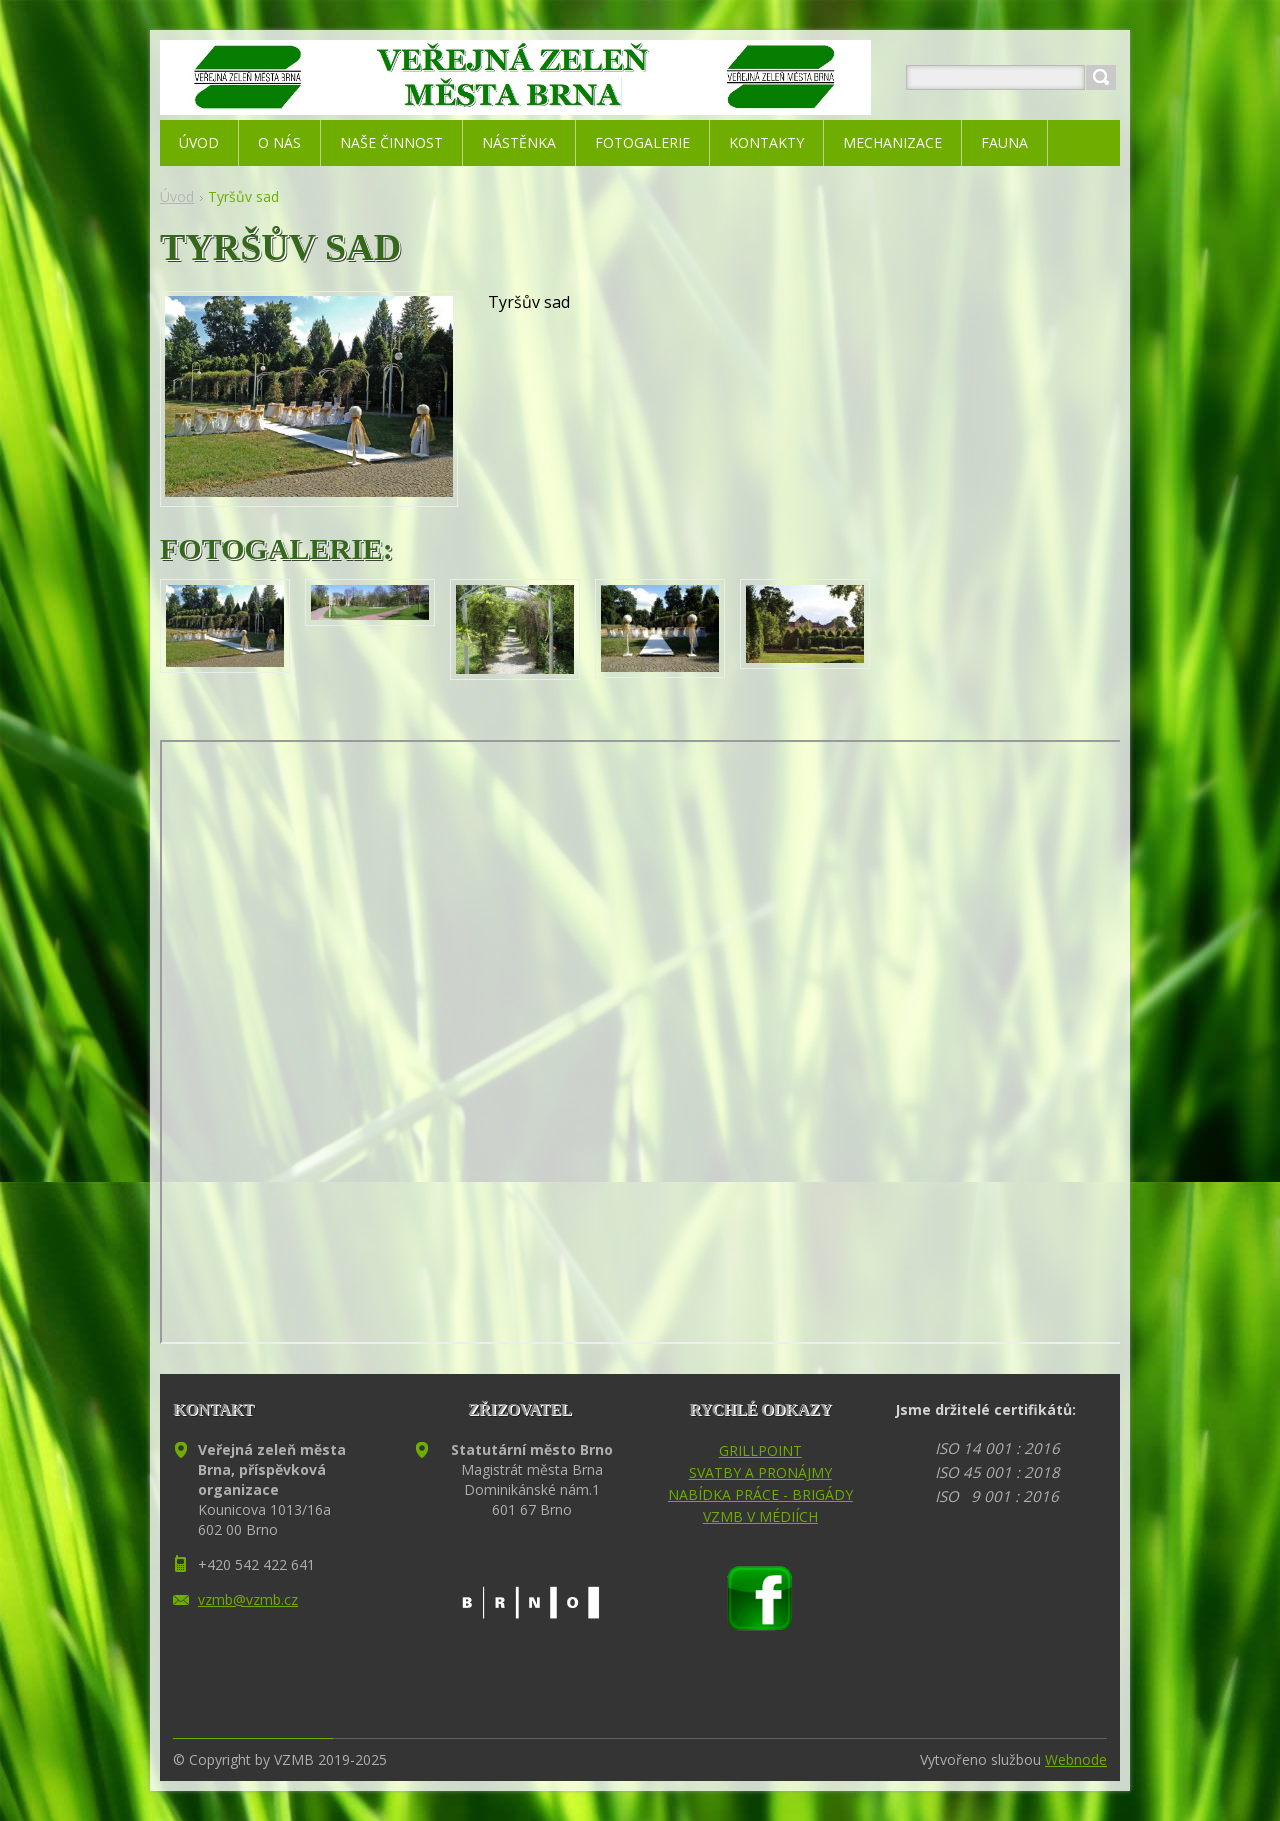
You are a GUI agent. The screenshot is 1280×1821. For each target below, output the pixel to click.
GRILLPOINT (760, 1450)
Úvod (177, 196)
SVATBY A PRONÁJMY (760, 1472)
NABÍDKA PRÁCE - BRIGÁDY (760, 1494)
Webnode (1076, 1759)
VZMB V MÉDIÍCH (760, 1516)
